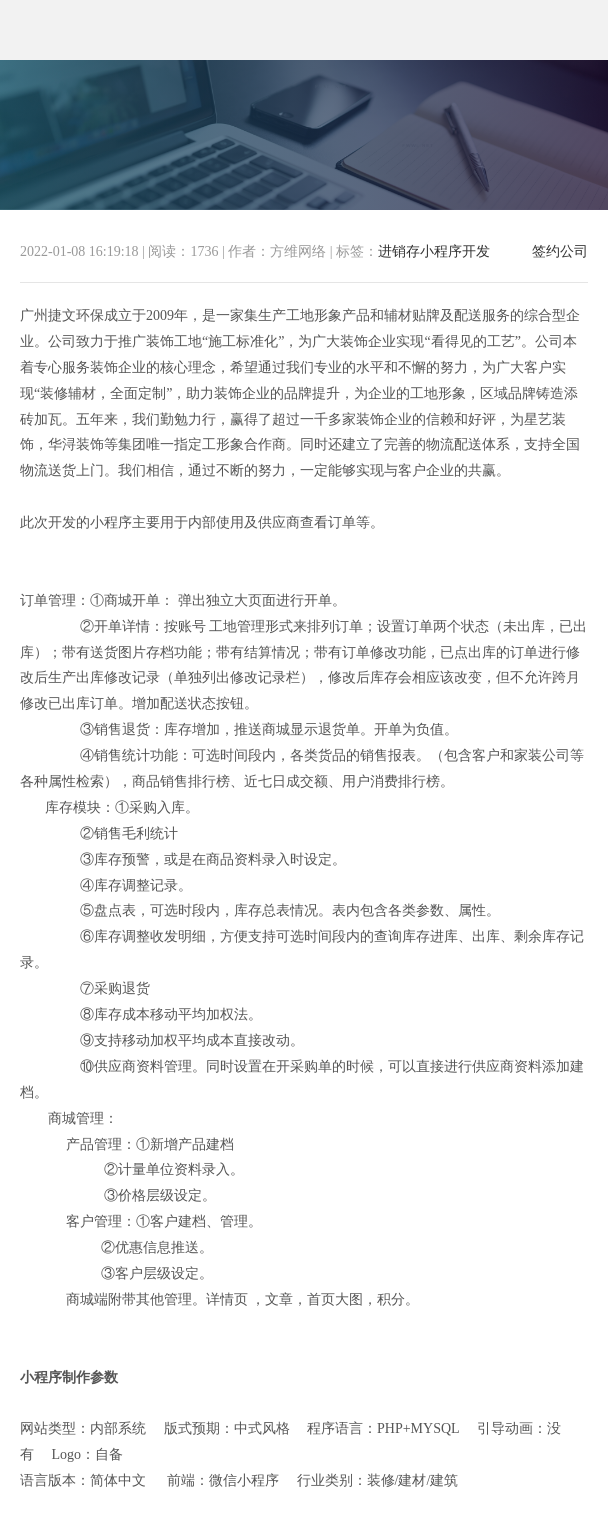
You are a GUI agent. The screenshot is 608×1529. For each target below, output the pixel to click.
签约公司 (560, 252)
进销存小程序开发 (434, 251)
